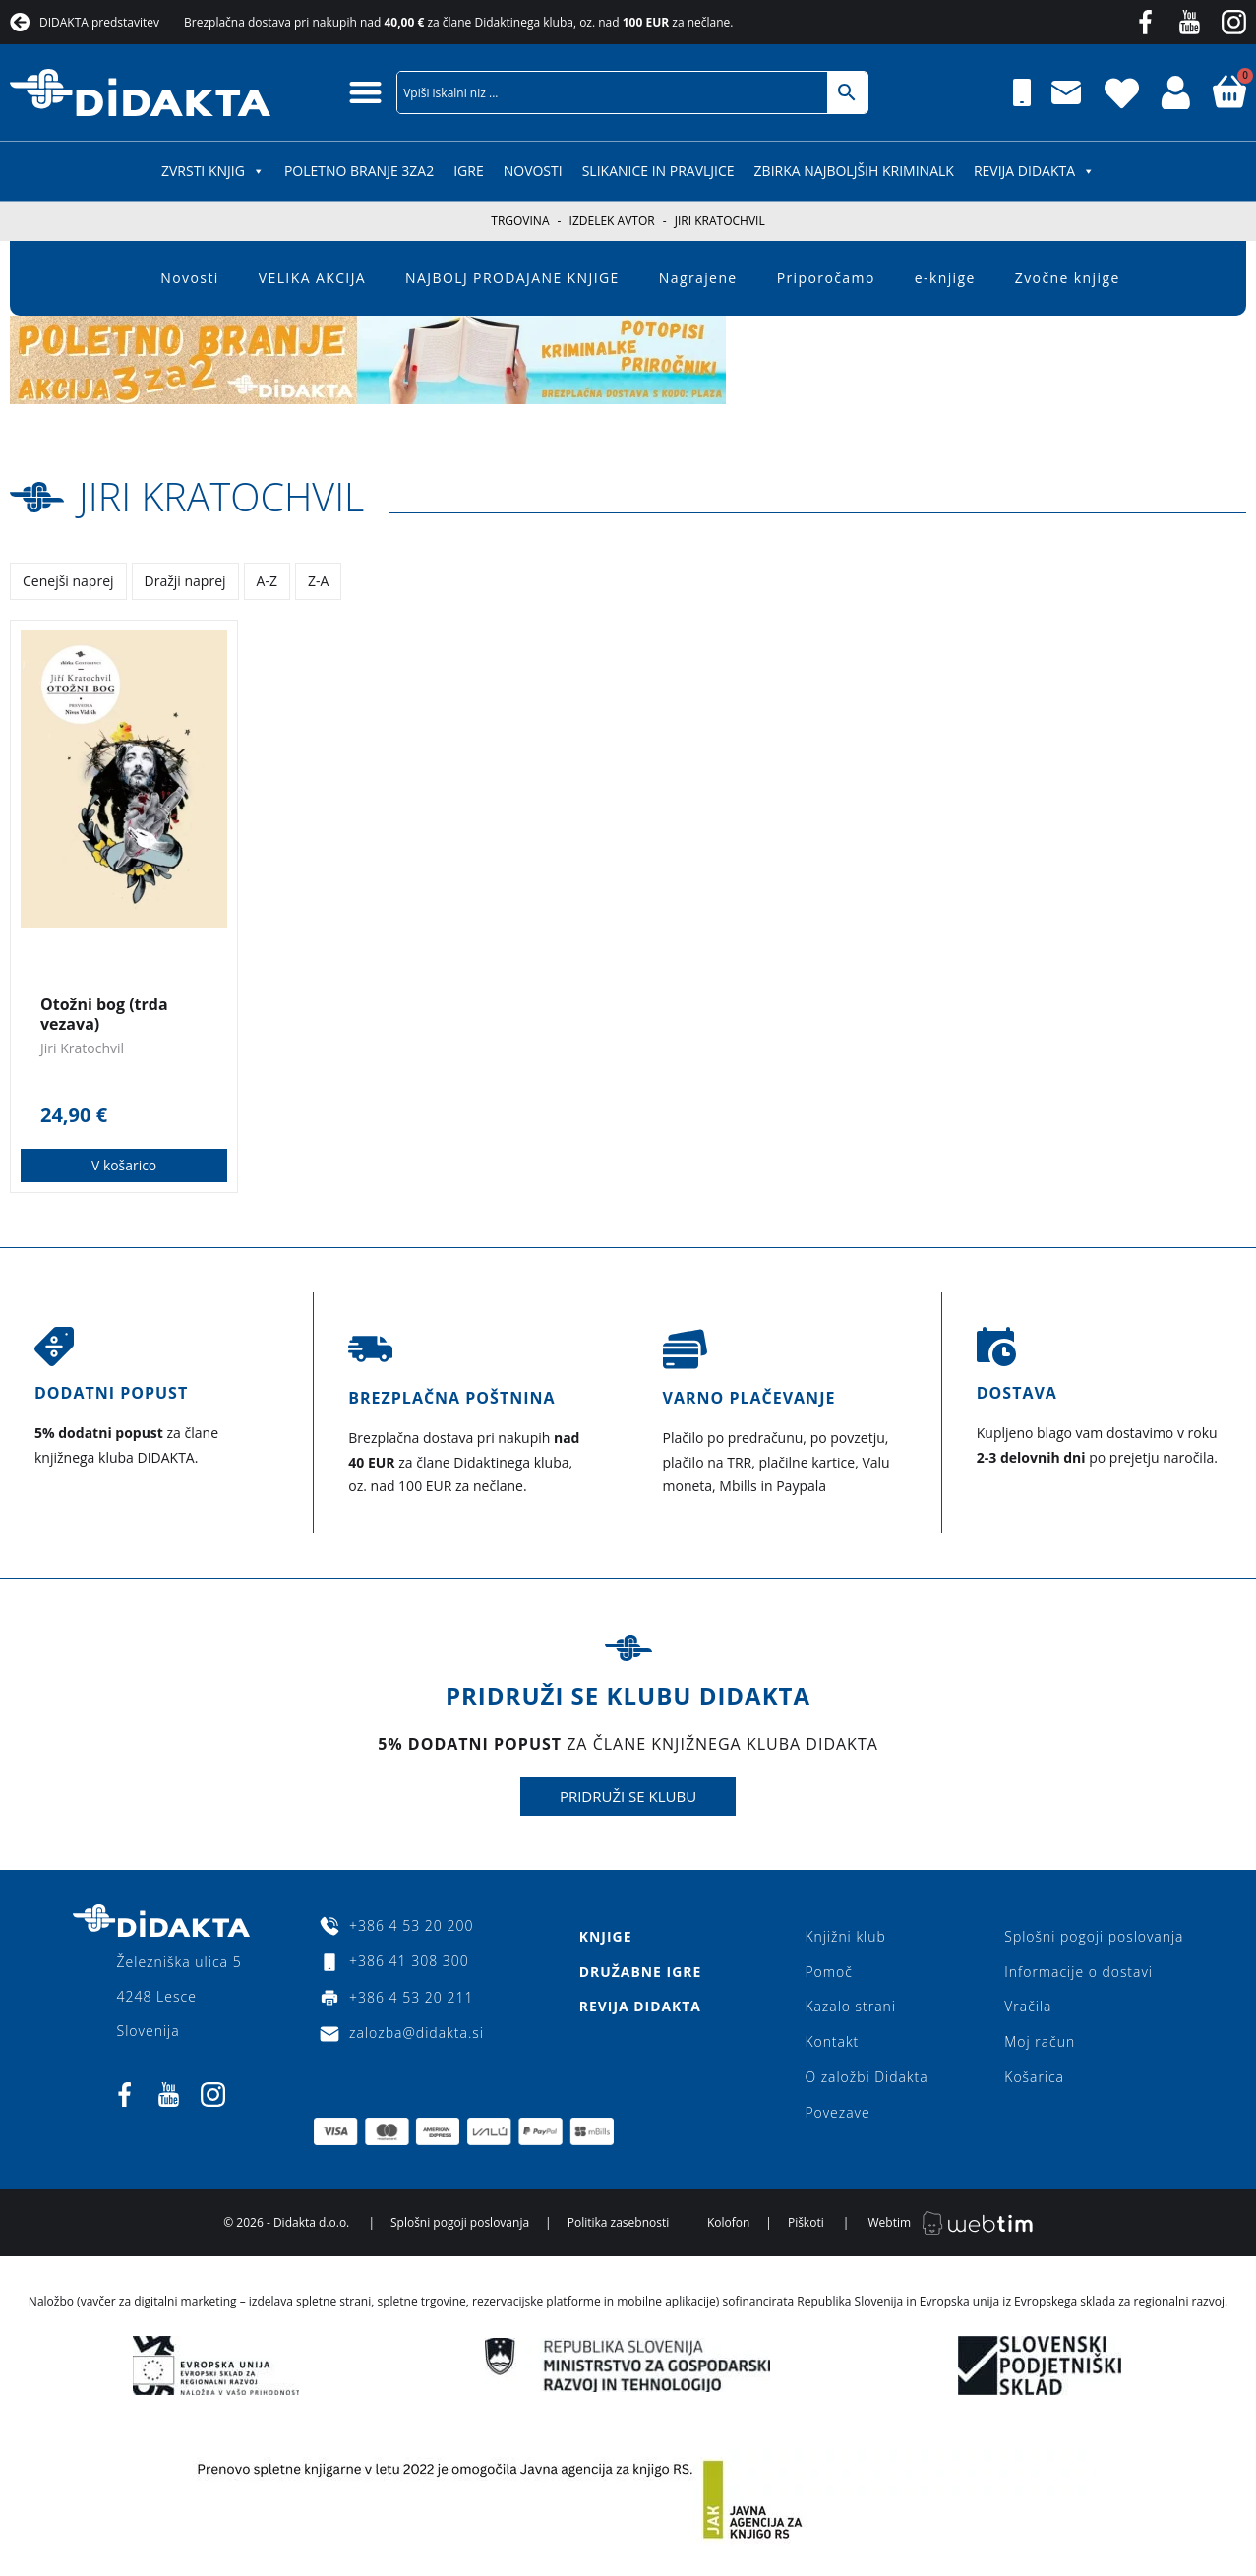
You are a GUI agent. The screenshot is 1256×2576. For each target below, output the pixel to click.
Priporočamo (826, 278)
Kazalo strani (850, 2007)
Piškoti (806, 2223)
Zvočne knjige (1067, 278)
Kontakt (832, 2042)
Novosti (533, 170)
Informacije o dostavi (1077, 1971)
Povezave (837, 2113)
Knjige (604, 1936)
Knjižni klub (845, 1936)
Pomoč (829, 1971)
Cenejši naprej (68, 579)
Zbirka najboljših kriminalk (854, 170)
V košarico (124, 1165)
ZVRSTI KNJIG (213, 170)
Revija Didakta (1034, 170)
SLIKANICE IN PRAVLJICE (658, 170)
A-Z (267, 579)
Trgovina (520, 220)
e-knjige (945, 278)
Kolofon (728, 2223)
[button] (366, 92)
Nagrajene (698, 278)
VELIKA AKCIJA (312, 278)
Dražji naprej (185, 579)
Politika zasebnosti (619, 2223)
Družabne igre (639, 1971)
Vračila (1026, 2007)
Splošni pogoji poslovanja (1093, 1936)
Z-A (318, 579)
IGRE (468, 170)
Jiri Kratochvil (223, 496)
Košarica (1033, 2077)
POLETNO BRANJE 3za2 (359, 170)
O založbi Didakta (866, 2077)
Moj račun (1038, 2042)
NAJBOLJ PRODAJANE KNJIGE (512, 278)
